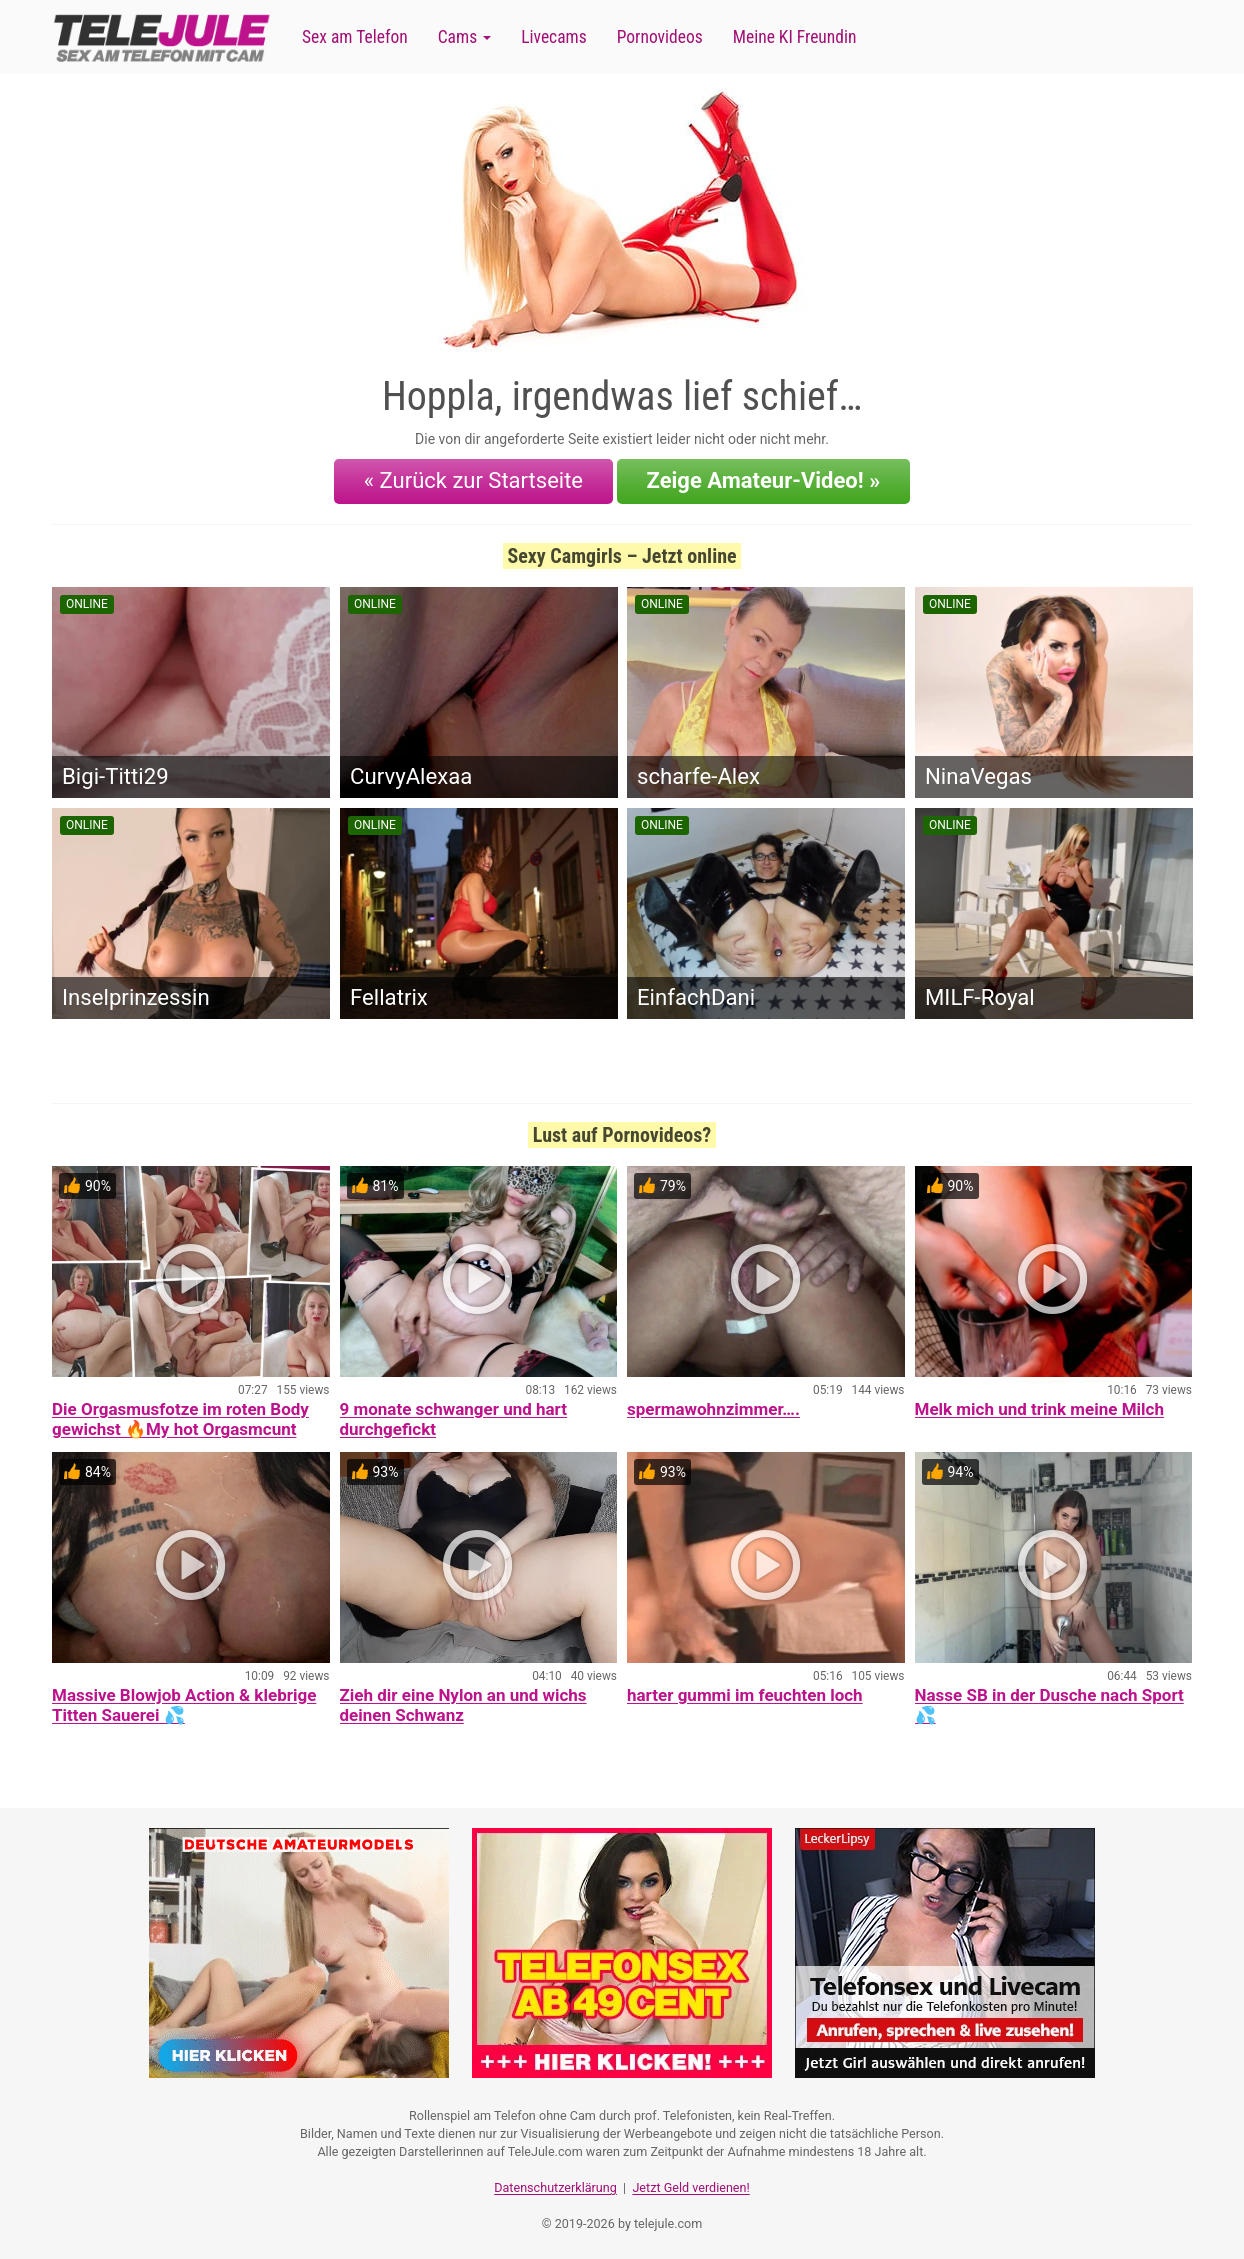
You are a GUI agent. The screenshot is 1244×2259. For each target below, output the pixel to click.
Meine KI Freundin (795, 37)
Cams (464, 37)
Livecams (554, 37)
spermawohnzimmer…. (713, 1408)
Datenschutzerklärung (555, 2184)
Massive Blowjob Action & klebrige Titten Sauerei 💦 (184, 1704)
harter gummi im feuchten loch (745, 1694)
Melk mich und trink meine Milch (1039, 1408)
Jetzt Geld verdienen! (690, 2184)
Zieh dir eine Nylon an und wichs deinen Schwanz (463, 1704)
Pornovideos (660, 37)
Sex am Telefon (355, 37)
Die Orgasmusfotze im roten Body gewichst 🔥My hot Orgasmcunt (180, 1418)
